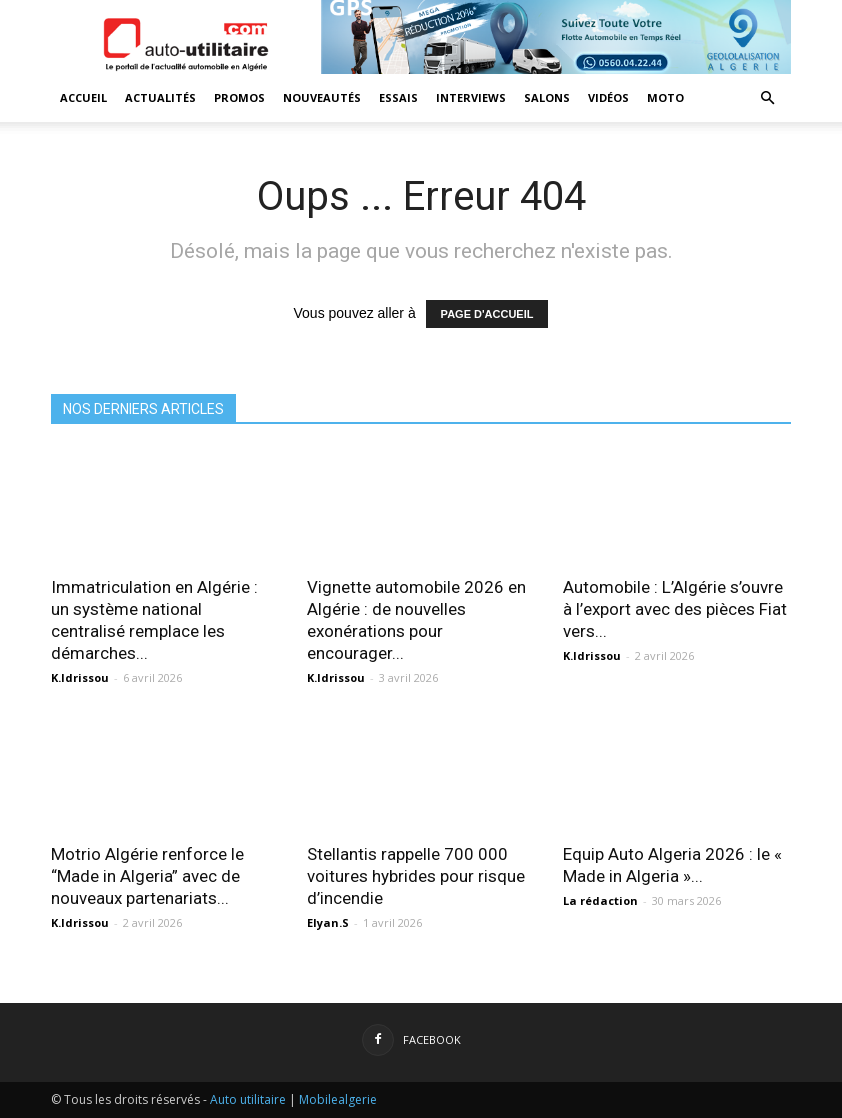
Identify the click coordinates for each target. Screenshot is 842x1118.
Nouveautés (322, 97)
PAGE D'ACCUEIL (487, 314)
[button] (767, 98)
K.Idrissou (80, 677)
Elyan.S (328, 922)
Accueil (83, 97)
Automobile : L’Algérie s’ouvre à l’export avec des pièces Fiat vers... (675, 609)
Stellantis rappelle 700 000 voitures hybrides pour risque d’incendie (416, 876)
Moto (665, 97)
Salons (547, 97)
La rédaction (600, 900)
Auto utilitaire (248, 1099)
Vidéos (608, 97)
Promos (239, 97)
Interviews (471, 97)
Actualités (160, 97)
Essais (398, 97)
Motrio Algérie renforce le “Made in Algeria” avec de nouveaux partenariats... (147, 876)
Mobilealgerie (338, 1099)
